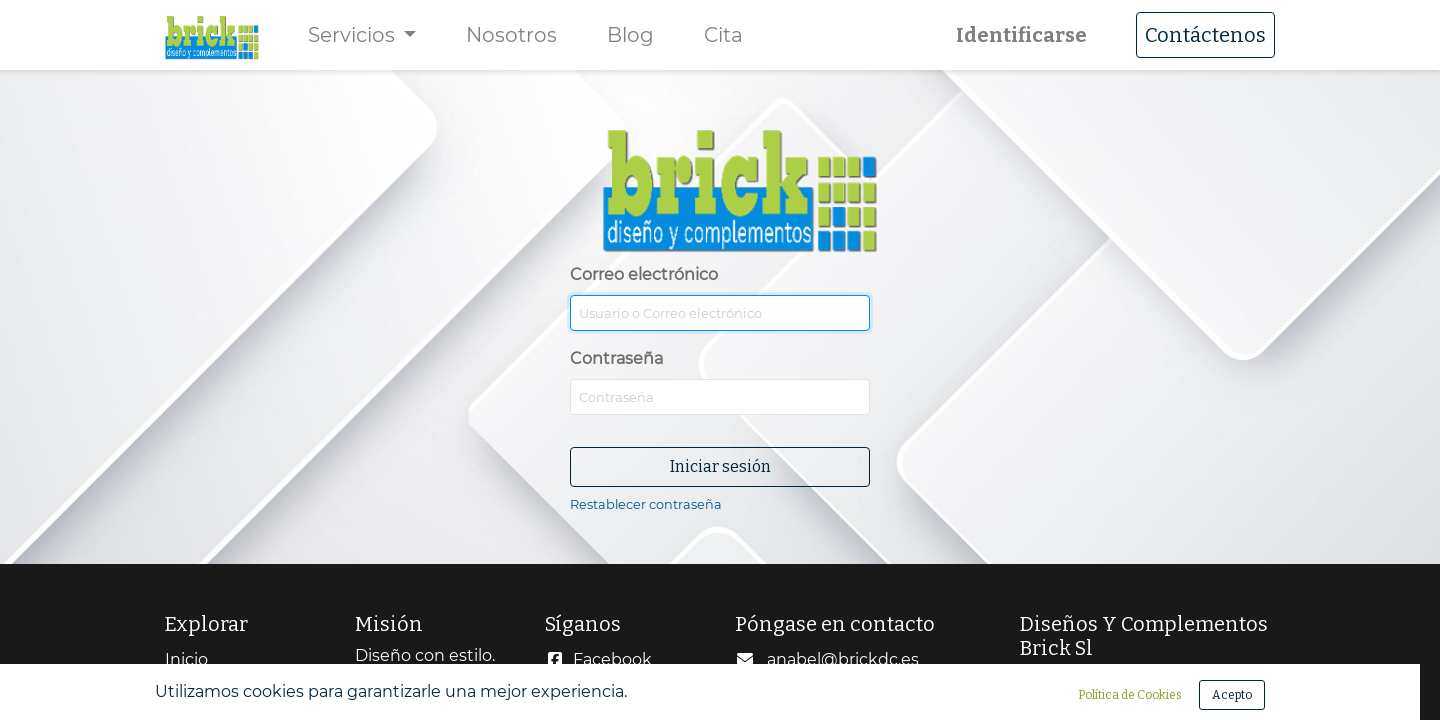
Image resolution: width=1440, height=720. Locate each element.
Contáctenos (1205, 35)
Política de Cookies (1130, 695)
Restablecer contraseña (646, 504)
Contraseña (616, 358)
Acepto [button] (1232, 695)
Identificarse (1021, 35)
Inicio (186, 659)
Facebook (612, 659)
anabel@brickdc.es (843, 659)
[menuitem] (511, 35)
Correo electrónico (705, 202)
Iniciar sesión (720, 466)
